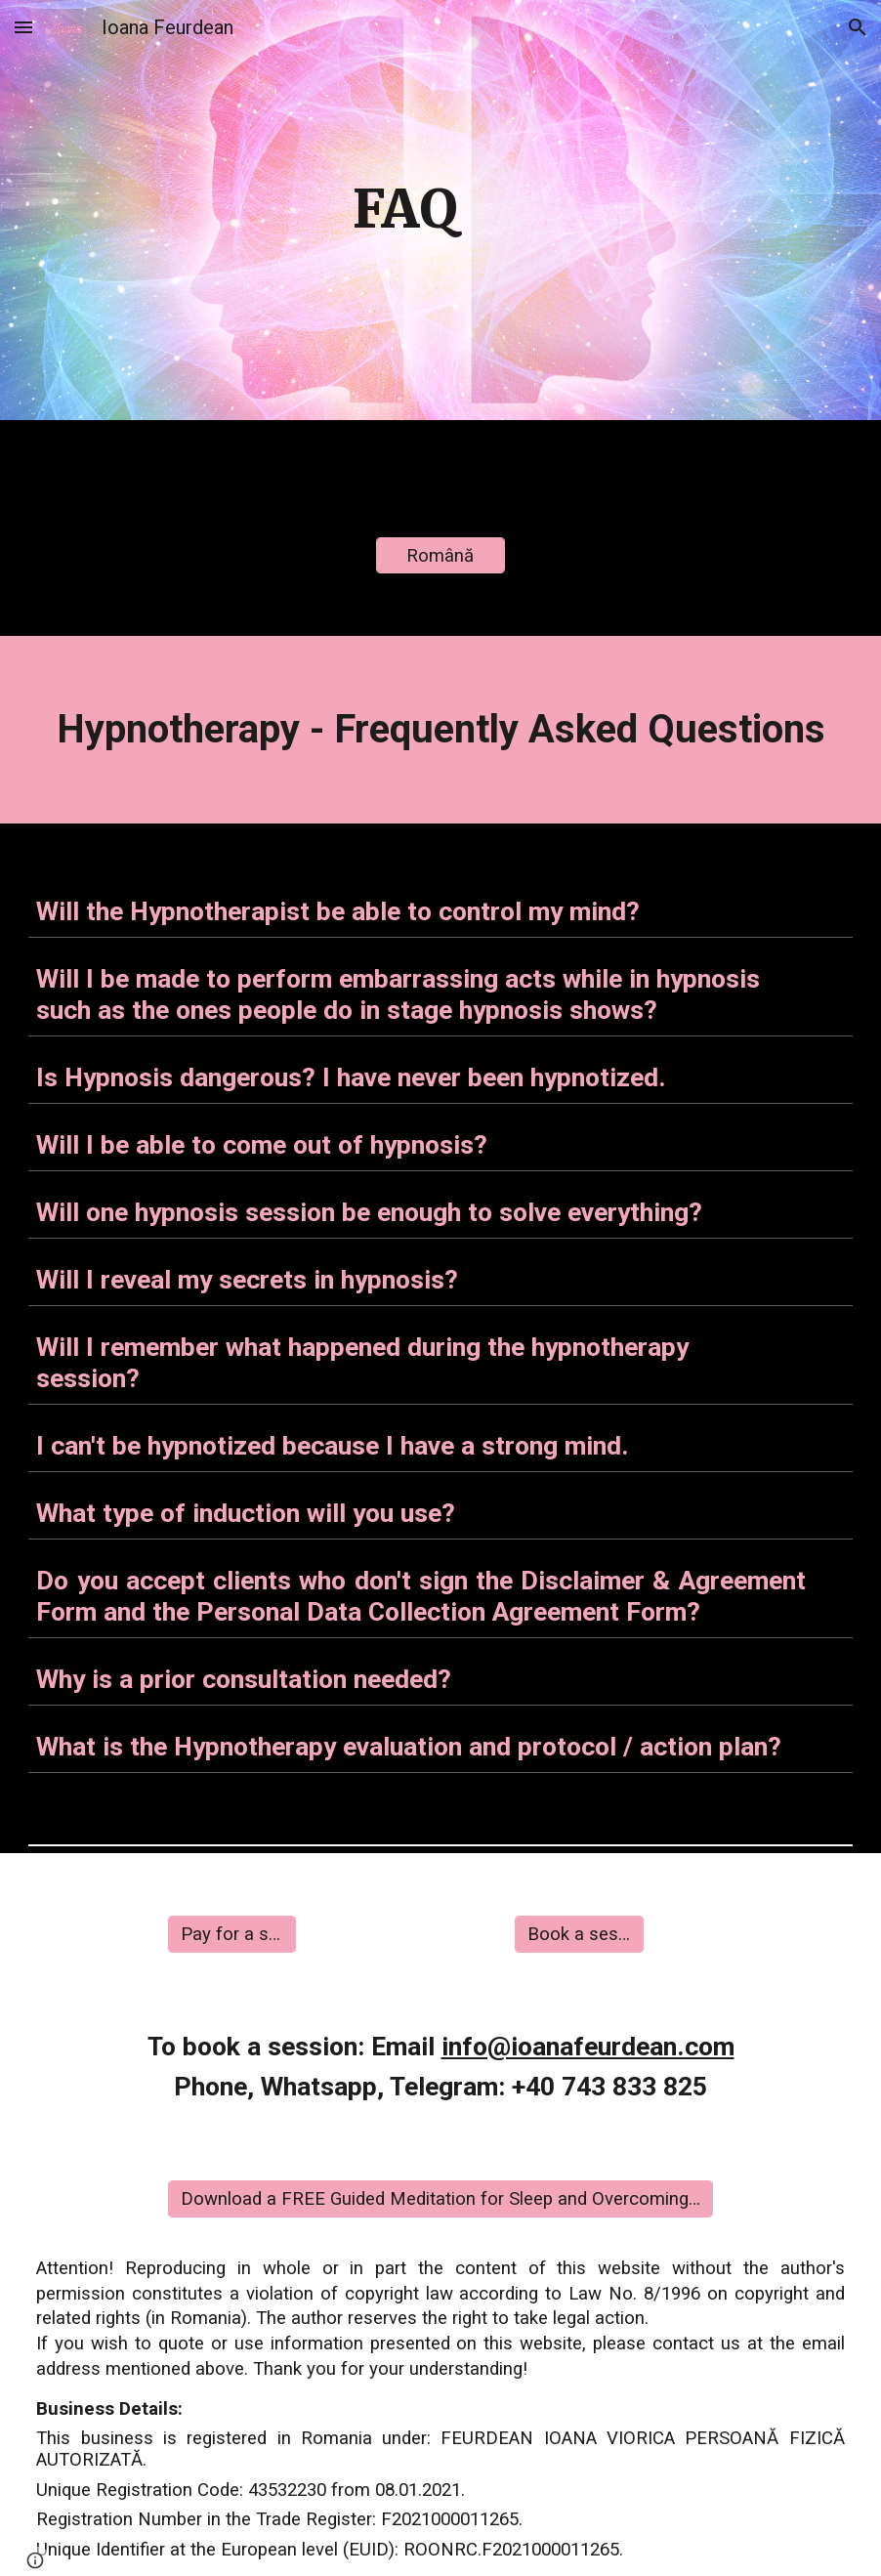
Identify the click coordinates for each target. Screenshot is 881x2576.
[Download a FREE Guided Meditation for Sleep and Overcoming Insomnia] (441, 2198)
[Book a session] (579, 1934)
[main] (406, 210)
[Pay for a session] (232, 1934)
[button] (23, 27)
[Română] (440, 555)
